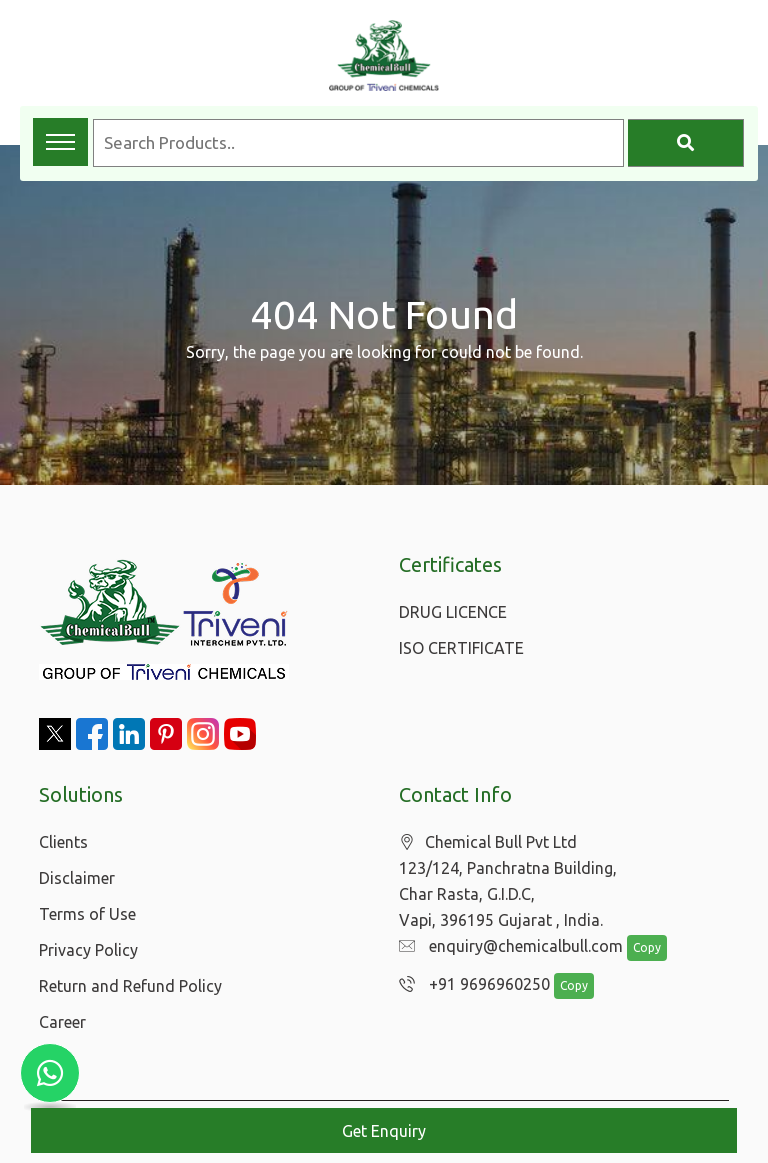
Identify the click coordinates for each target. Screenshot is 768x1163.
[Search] (686, 143)
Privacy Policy (88, 950)
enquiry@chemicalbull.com (506, 947)
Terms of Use (87, 914)
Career (62, 1022)
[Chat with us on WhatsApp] (50, 1073)
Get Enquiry (384, 1131)
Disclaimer (77, 878)
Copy (637, 948)
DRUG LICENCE (453, 612)
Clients (63, 842)
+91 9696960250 (469, 985)
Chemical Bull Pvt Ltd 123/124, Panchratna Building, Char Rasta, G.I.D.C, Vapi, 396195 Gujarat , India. (508, 881)
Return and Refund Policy (130, 986)
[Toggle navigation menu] (60, 142)
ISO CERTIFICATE (461, 648)
